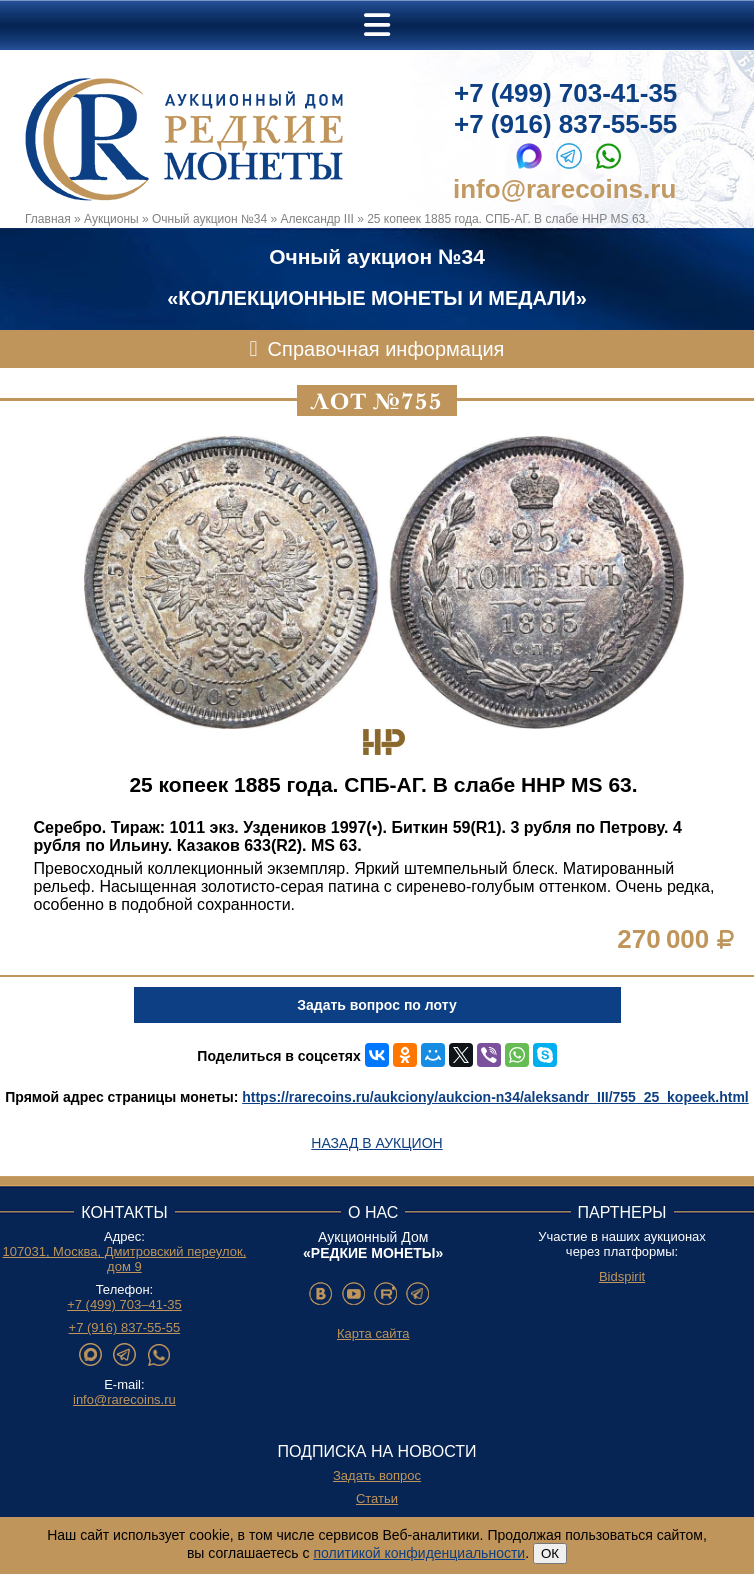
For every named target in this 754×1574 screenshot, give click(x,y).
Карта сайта (373, 1333)
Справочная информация (386, 349)
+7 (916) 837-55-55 (565, 124)
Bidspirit (622, 1276)
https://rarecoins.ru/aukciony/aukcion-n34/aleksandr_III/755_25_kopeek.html (495, 1097)
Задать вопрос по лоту (376, 1005)
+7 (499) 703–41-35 (124, 1304)
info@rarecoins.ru (564, 189)
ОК (550, 1553)
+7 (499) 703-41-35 (565, 93)
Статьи (377, 1498)
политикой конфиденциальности (419, 1553)
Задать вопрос (377, 1475)
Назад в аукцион (376, 1143)
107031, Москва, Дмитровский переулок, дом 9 (125, 1259)
